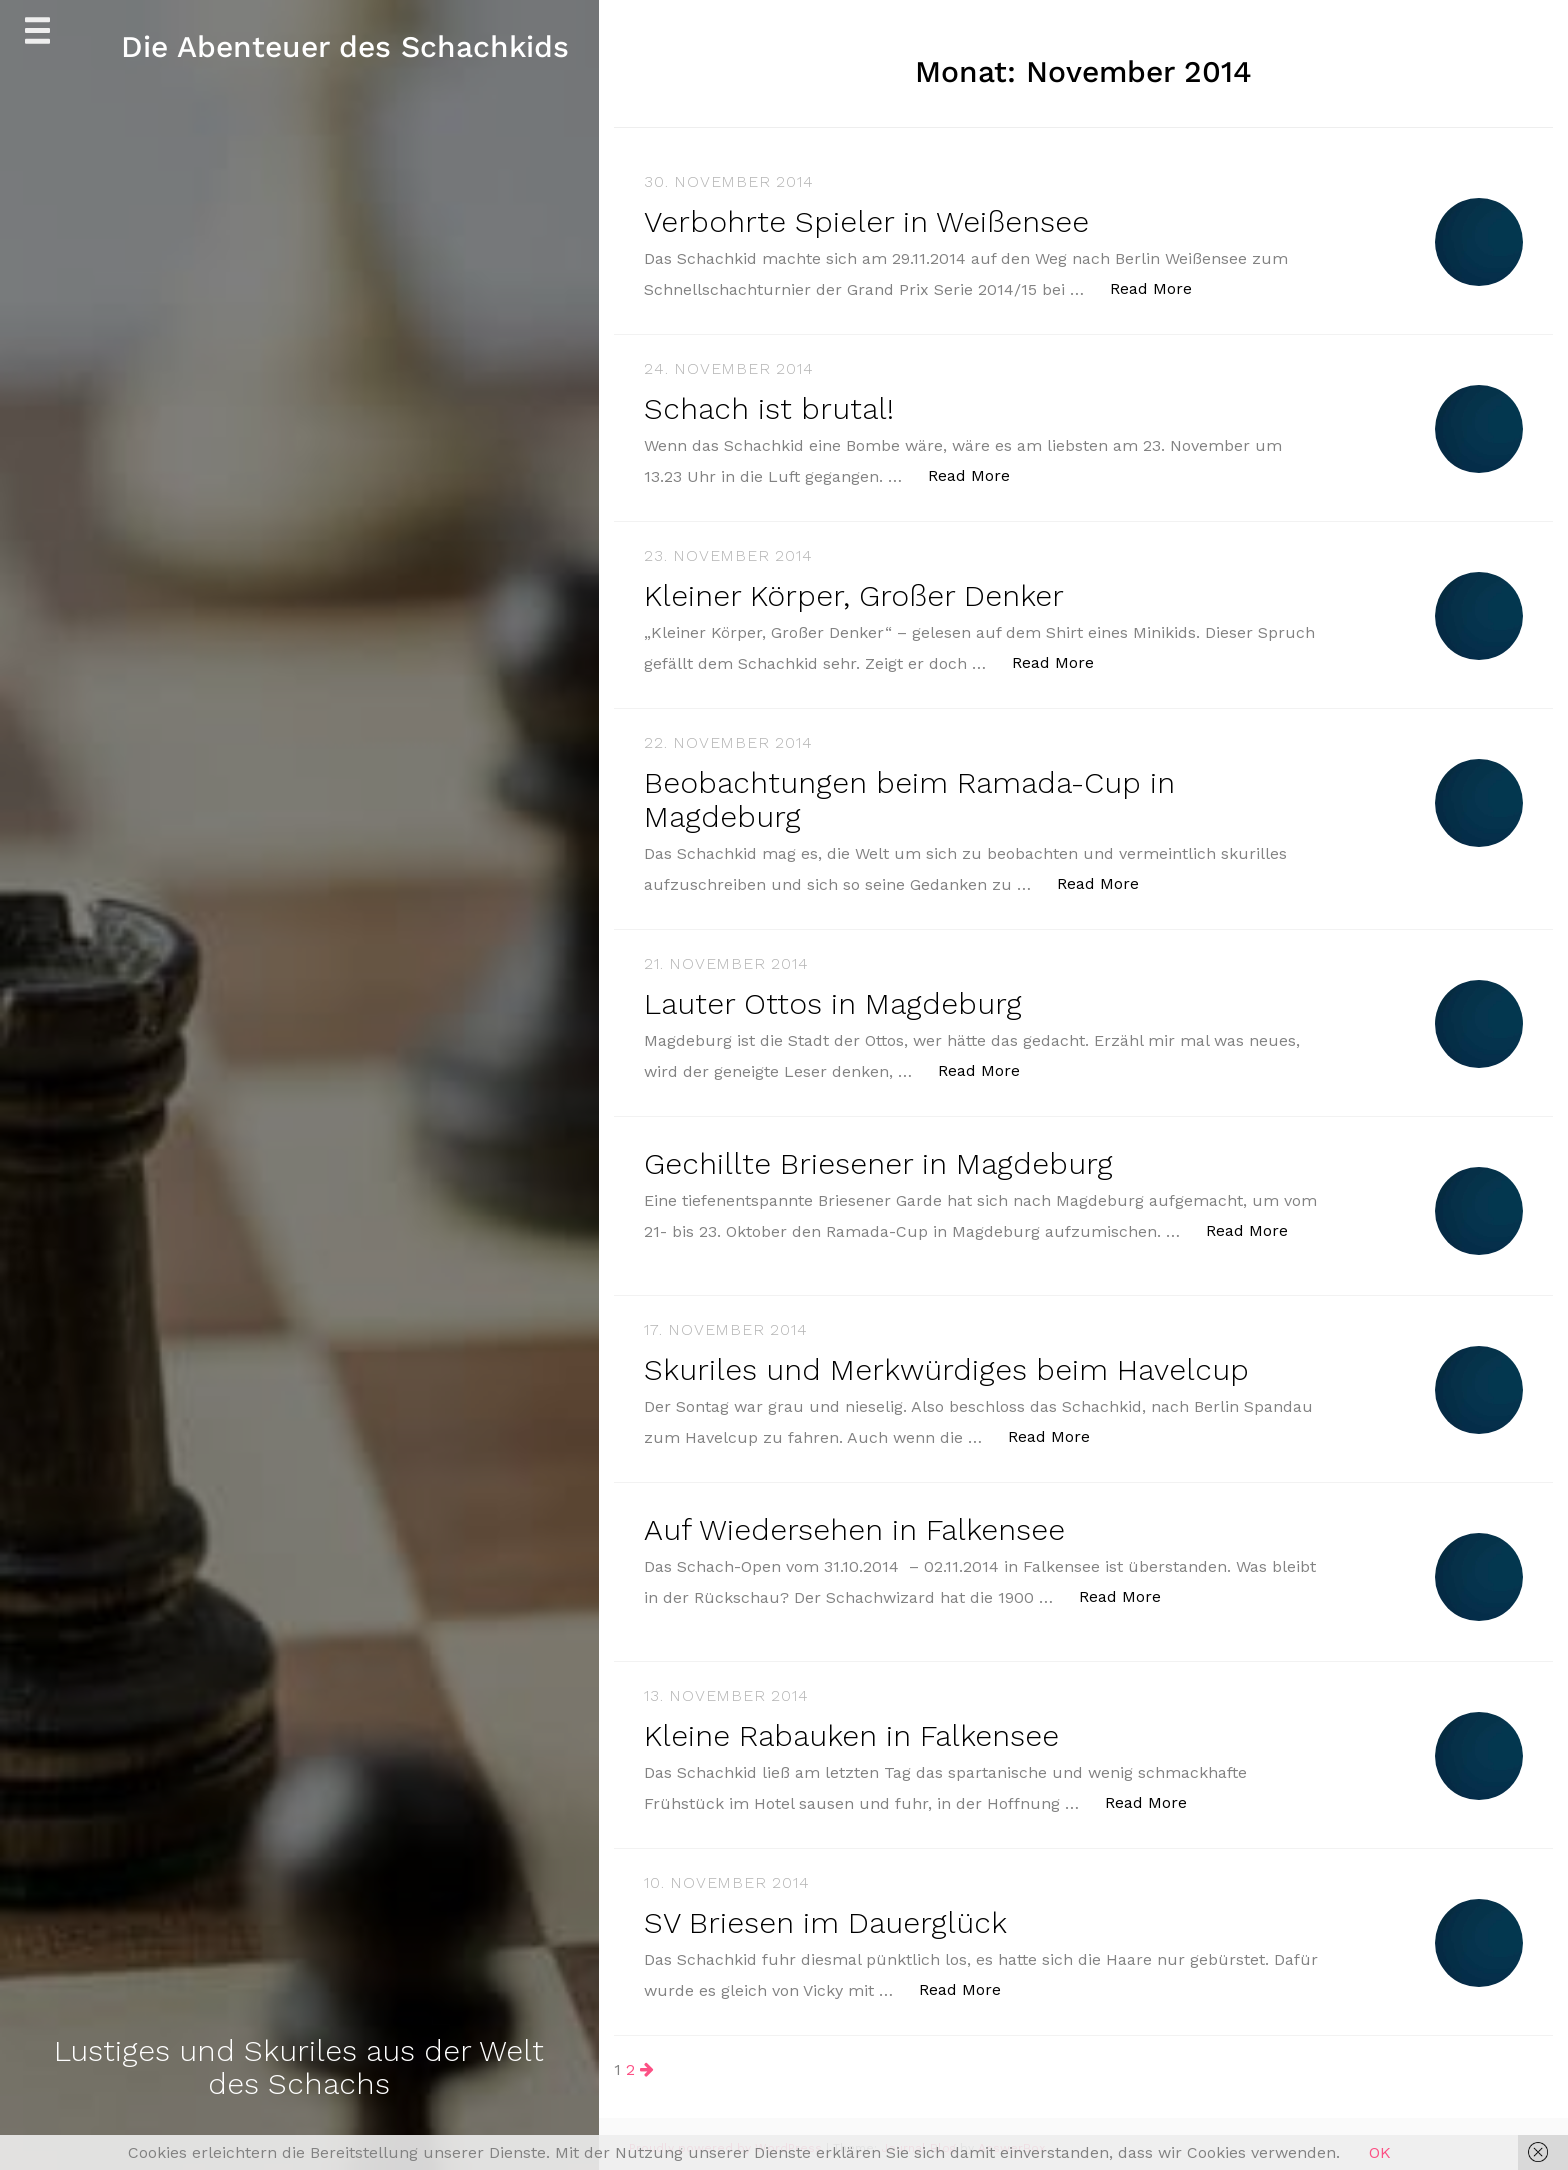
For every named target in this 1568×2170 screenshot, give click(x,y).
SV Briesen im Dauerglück (826, 1914)
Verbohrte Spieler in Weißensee (868, 221)
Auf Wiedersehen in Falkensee (856, 1522)
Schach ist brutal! (770, 407)
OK (1380, 2152)
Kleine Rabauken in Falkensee (853, 1728)
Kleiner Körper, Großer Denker (855, 593)
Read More (1161, 286)
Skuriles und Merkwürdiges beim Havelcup (947, 1363)
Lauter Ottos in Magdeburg (833, 998)
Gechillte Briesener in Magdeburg (880, 1157)
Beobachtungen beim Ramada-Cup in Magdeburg (911, 796)
